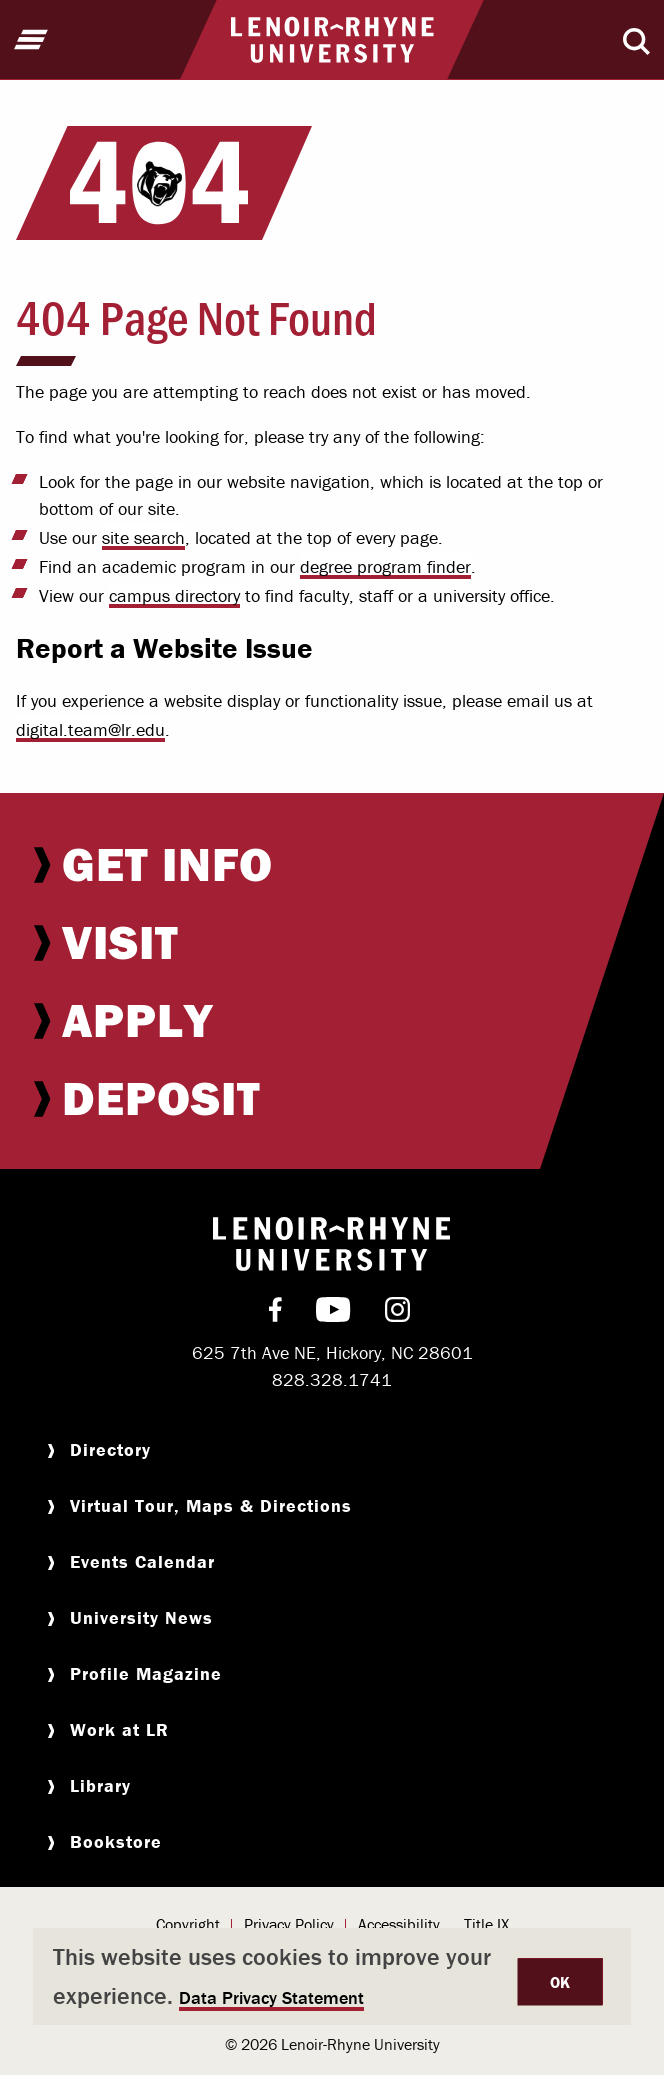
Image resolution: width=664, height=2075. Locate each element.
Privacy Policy (289, 1924)
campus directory (174, 595)
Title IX (486, 1924)
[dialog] (332, 1976)
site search (143, 537)
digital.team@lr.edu (90, 729)
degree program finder (385, 566)
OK (560, 1982)
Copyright (188, 1924)
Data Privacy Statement (271, 1997)
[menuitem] (332, 864)
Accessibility (399, 1924)
